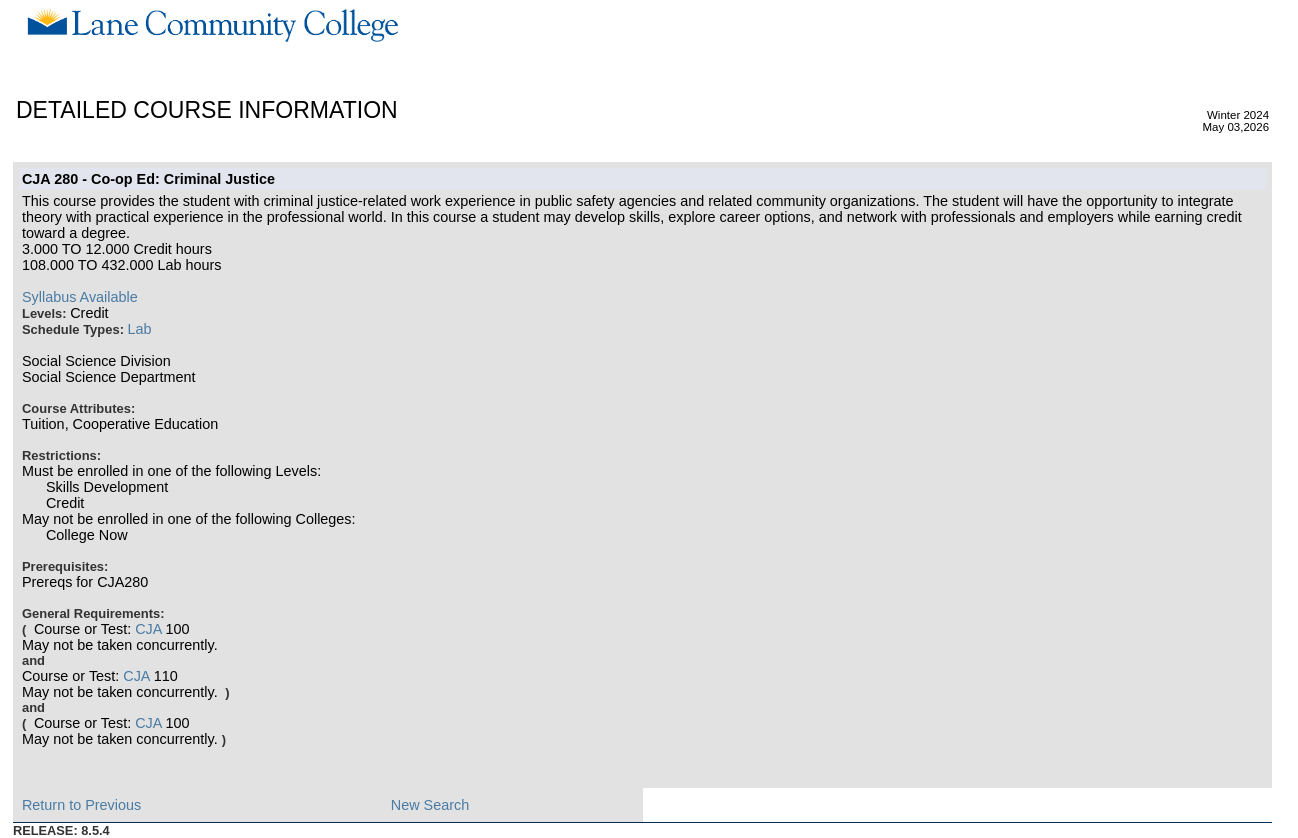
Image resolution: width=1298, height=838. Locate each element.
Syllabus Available (80, 297)
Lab (140, 329)
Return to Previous (81, 805)
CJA (148, 629)
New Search (430, 805)
